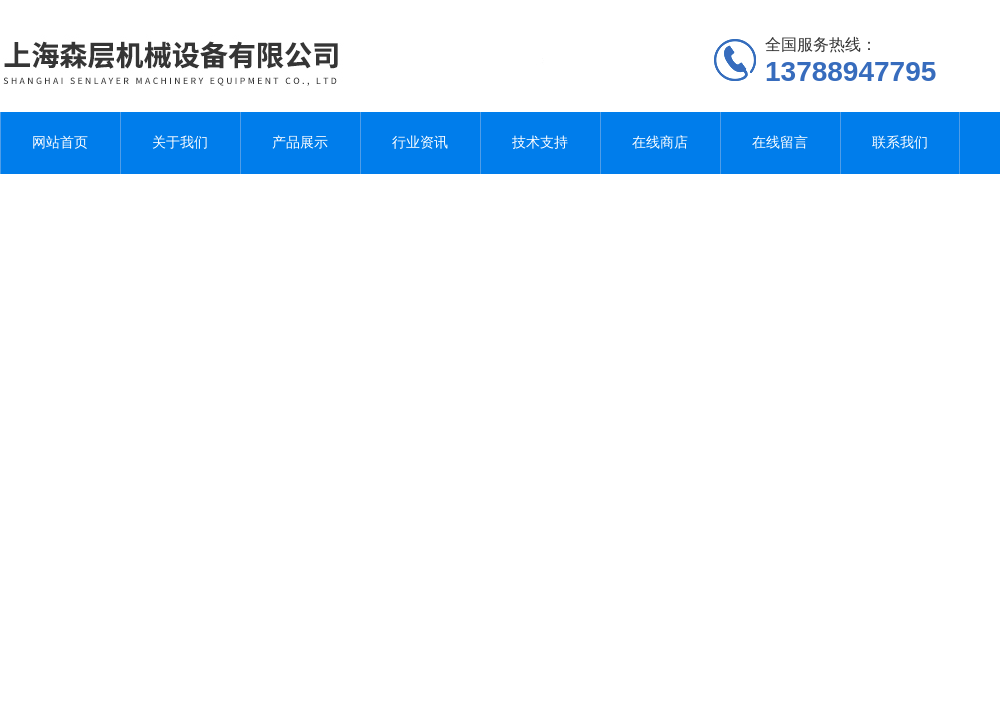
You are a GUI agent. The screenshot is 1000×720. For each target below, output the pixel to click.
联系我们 (900, 142)
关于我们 (180, 142)
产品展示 (300, 142)
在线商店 (660, 142)
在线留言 (780, 142)
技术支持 (540, 142)
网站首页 (60, 142)
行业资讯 (420, 142)
